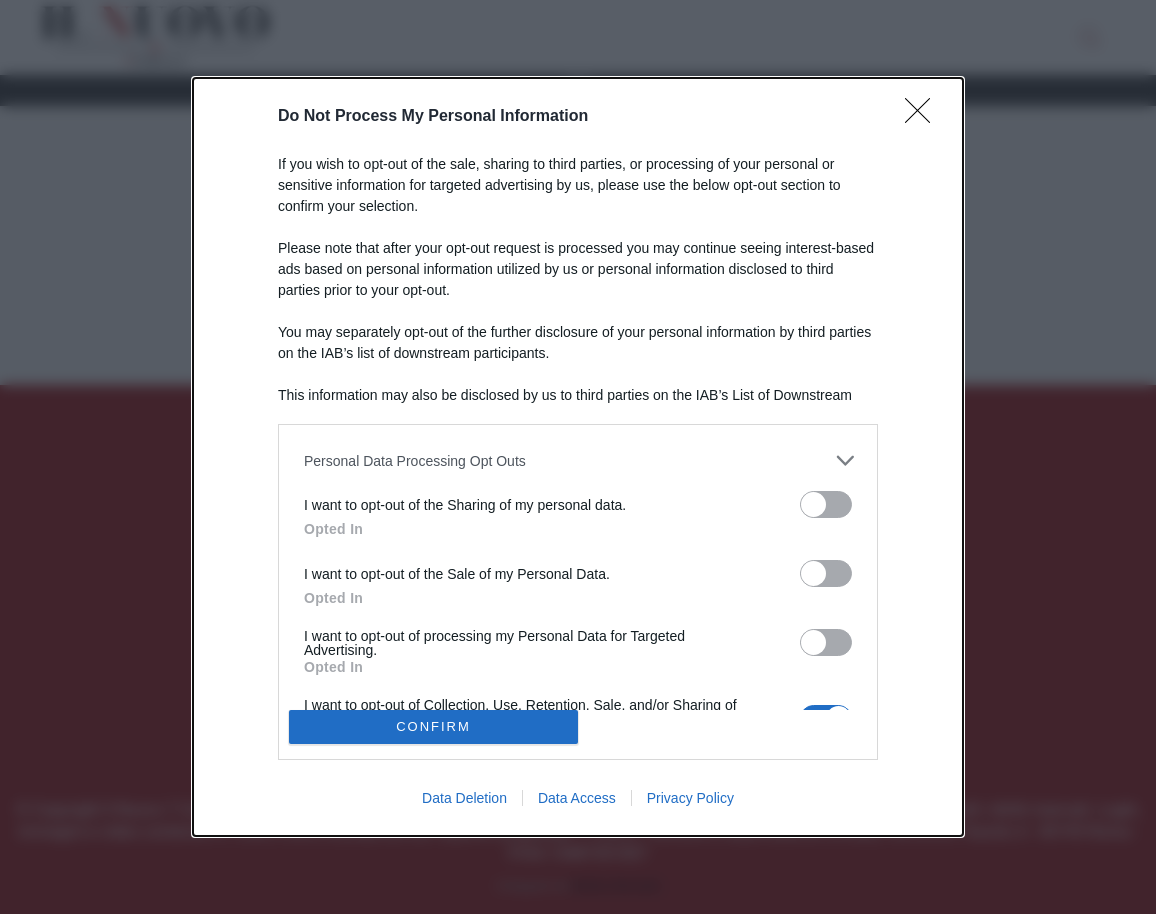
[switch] (826, 504)
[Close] (924, 117)
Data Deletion (464, 798)
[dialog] (578, 456)
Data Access (577, 798)
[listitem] (578, 460)
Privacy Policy (690, 798)
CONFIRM (433, 726)
